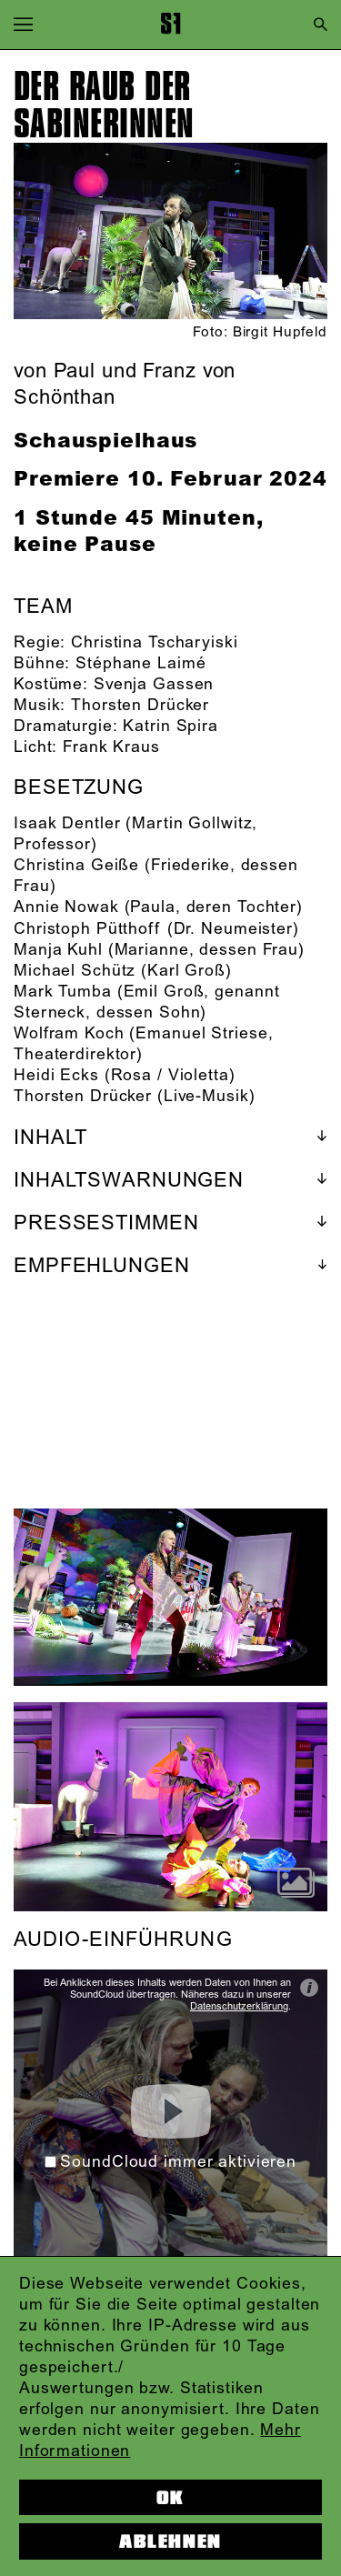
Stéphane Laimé (140, 664)
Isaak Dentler (67, 824)
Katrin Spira (170, 727)
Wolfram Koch (69, 1034)
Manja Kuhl (58, 950)
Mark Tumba (63, 992)
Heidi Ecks (56, 1076)
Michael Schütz (74, 971)
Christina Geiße (76, 866)
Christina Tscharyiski (154, 643)
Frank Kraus (111, 747)
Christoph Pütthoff (88, 929)
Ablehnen (170, 2541)
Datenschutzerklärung (239, 2006)
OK (170, 2498)
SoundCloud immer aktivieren (170, 2162)
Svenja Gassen (154, 685)
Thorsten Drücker (140, 706)
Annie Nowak (66, 907)
